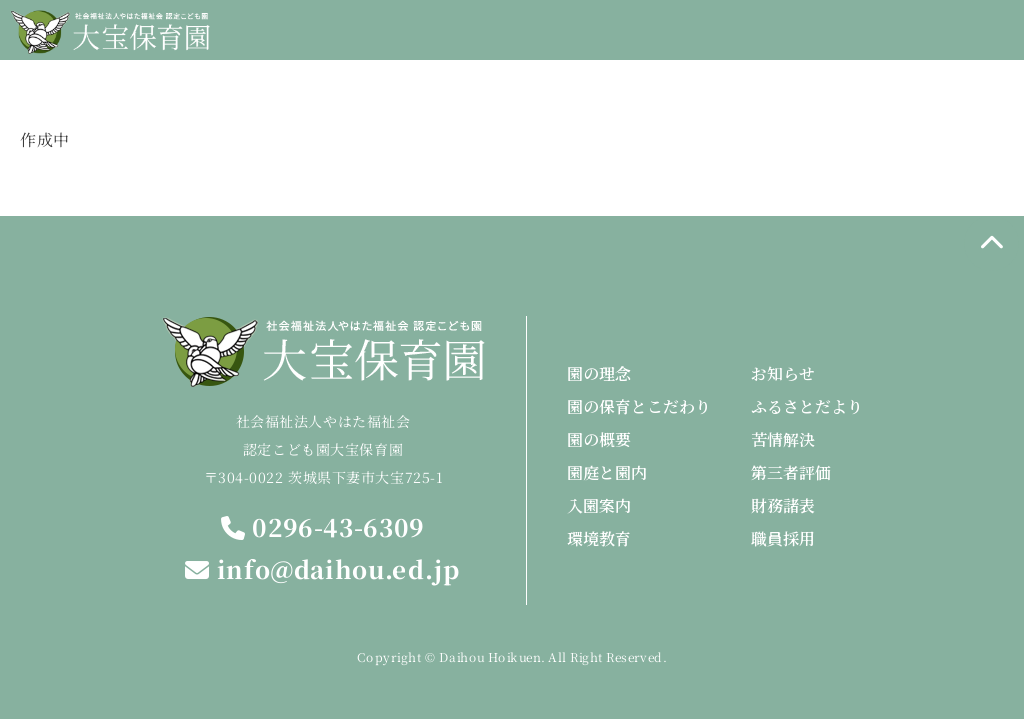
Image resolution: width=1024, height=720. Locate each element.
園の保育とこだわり (639, 406)
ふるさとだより (807, 406)
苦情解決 (783, 439)
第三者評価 (791, 472)
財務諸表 (783, 505)
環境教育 (599, 538)
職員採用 (783, 538)
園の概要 (599, 439)
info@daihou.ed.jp (322, 569)
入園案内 (599, 505)
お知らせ (783, 373)
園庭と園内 (607, 472)
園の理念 (599, 373)
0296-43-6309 (323, 527)
